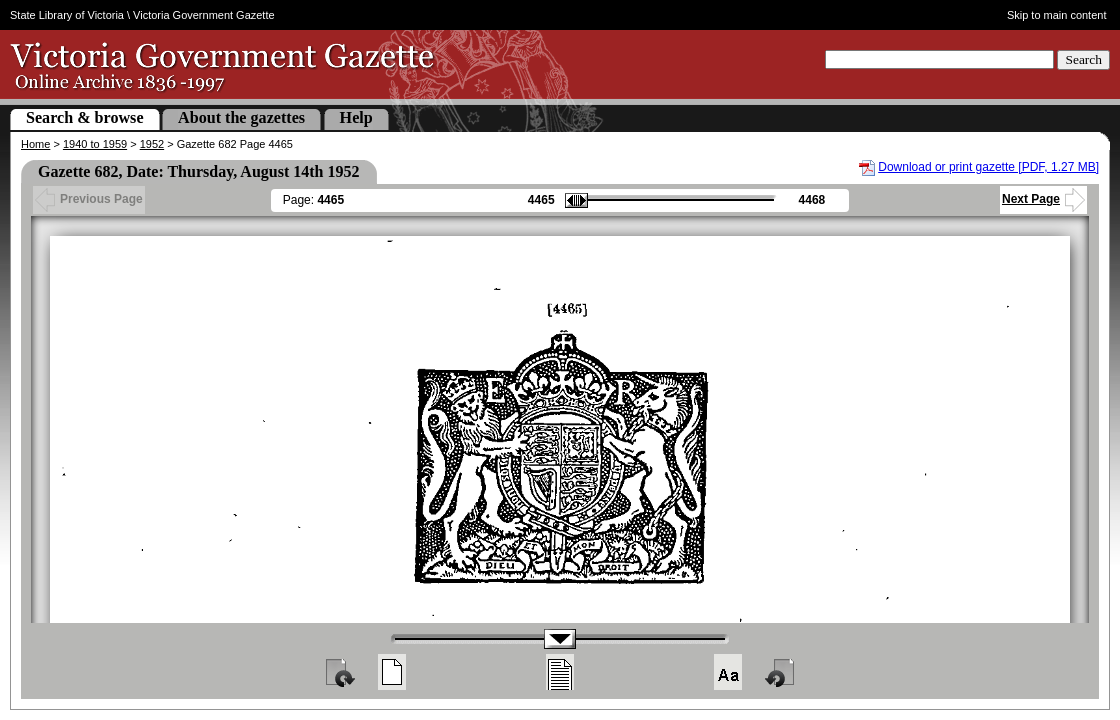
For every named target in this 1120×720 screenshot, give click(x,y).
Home (35, 144)
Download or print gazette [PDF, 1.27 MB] (988, 167)
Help (356, 117)
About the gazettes (241, 117)
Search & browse (85, 117)
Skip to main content (1057, 15)
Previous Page (89, 199)
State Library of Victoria (67, 15)
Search (1083, 59)
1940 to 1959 (95, 144)
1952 (152, 144)
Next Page (1043, 199)
